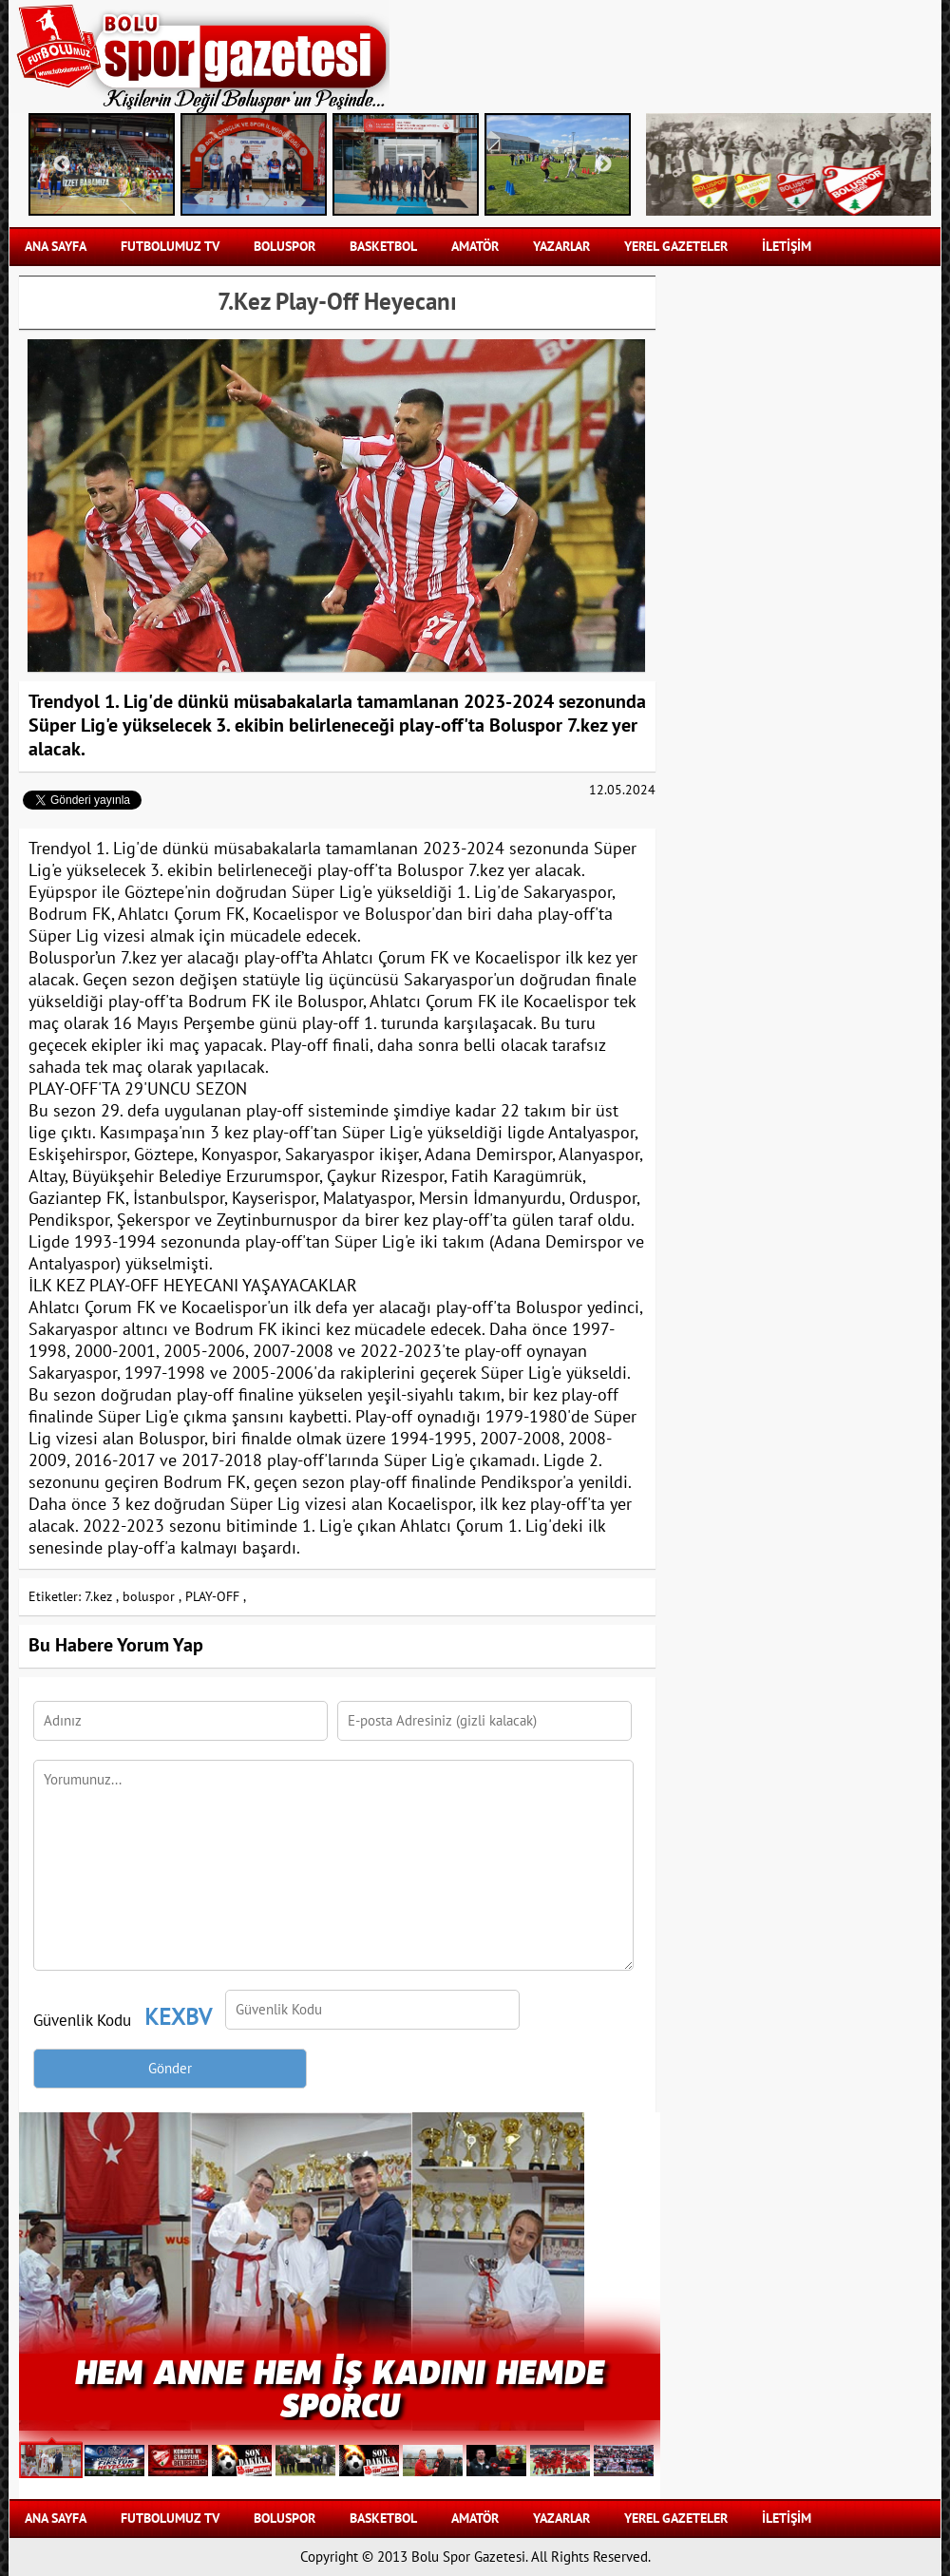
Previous (61, 164)
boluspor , (152, 1597)
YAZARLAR (561, 247)
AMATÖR (475, 247)
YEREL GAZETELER (676, 247)
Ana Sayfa (55, 247)
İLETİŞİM (786, 247)
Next (603, 164)
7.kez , (102, 1597)
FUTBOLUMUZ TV (170, 247)
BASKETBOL (383, 247)
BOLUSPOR (284, 247)
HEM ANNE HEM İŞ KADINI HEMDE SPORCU (339, 2387)
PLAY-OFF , (215, 1597)
